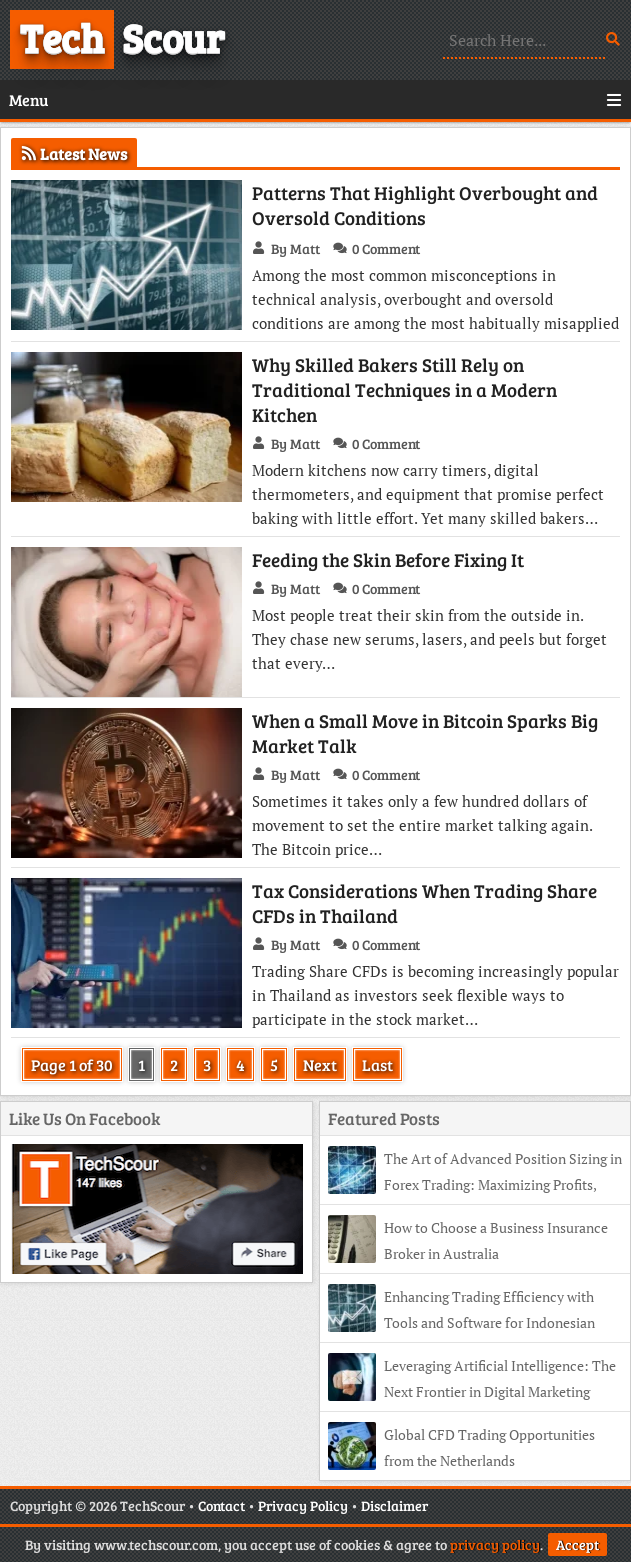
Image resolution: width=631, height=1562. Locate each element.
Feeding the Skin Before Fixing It (388, 559)
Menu (315, 99)
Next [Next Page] (320, 1064)
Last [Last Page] (377, 1064)
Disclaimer (394, 1505)
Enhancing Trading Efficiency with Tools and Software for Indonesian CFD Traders (461, 1322)
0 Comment (386, 248)
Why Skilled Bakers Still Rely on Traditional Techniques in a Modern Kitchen (404, 389)
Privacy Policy (303, 1505)
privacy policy (495, 1544)
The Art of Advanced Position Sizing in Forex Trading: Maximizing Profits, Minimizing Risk (475, 1184)
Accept (577, 1544)
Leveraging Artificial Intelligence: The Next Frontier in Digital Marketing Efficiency (472, 1391)
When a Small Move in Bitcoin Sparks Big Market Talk (425, 733)
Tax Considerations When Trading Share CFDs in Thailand (424, 903)
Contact (221, 1505)
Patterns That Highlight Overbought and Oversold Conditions (425, 205)
